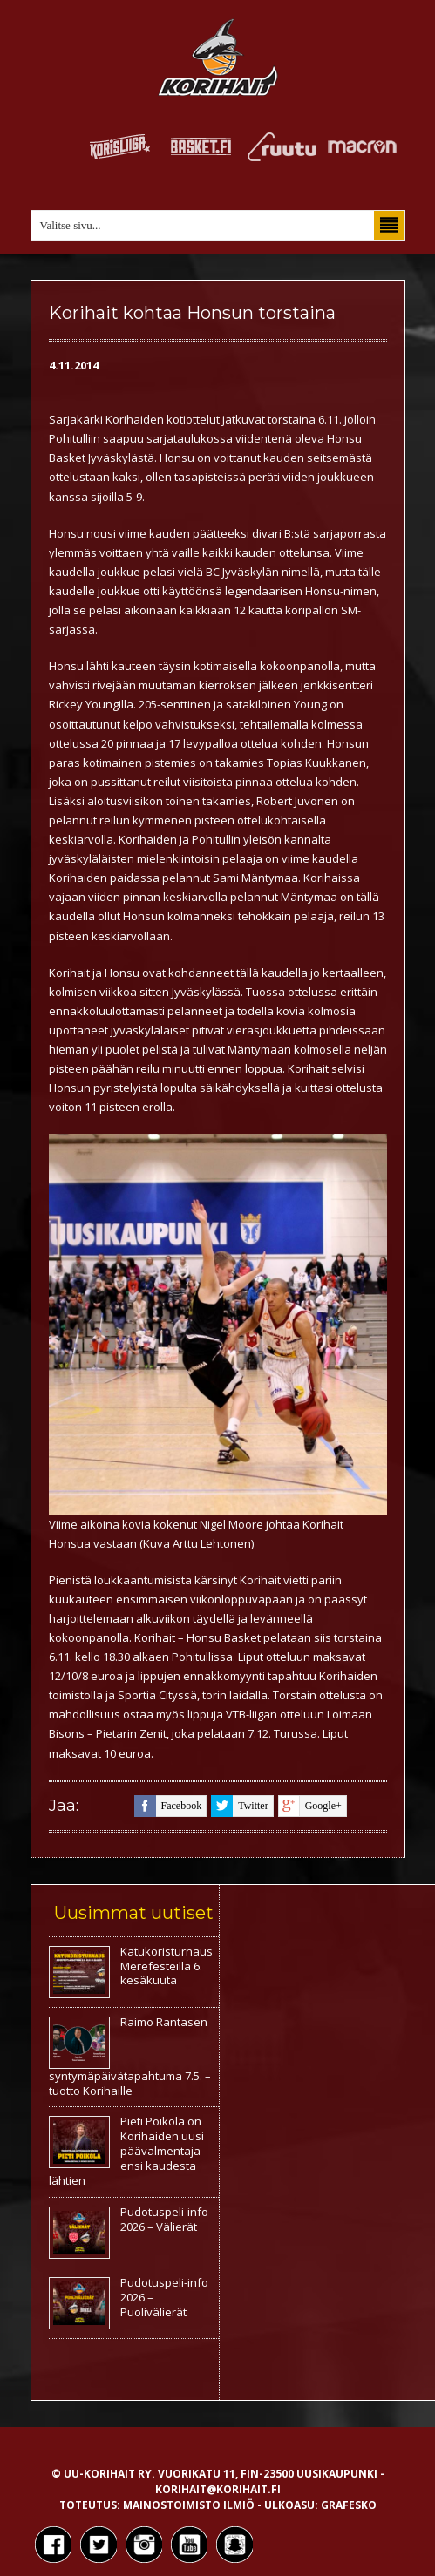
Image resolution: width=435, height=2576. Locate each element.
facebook (168, 1806)
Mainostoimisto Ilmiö (189, 2505)
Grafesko (349, 2505)
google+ (310, 1806)
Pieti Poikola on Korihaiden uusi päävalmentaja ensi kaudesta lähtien (126, 2150)
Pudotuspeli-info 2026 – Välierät (164, 2219)
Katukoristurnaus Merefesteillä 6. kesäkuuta (166, 1966)
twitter (239, 1806)
